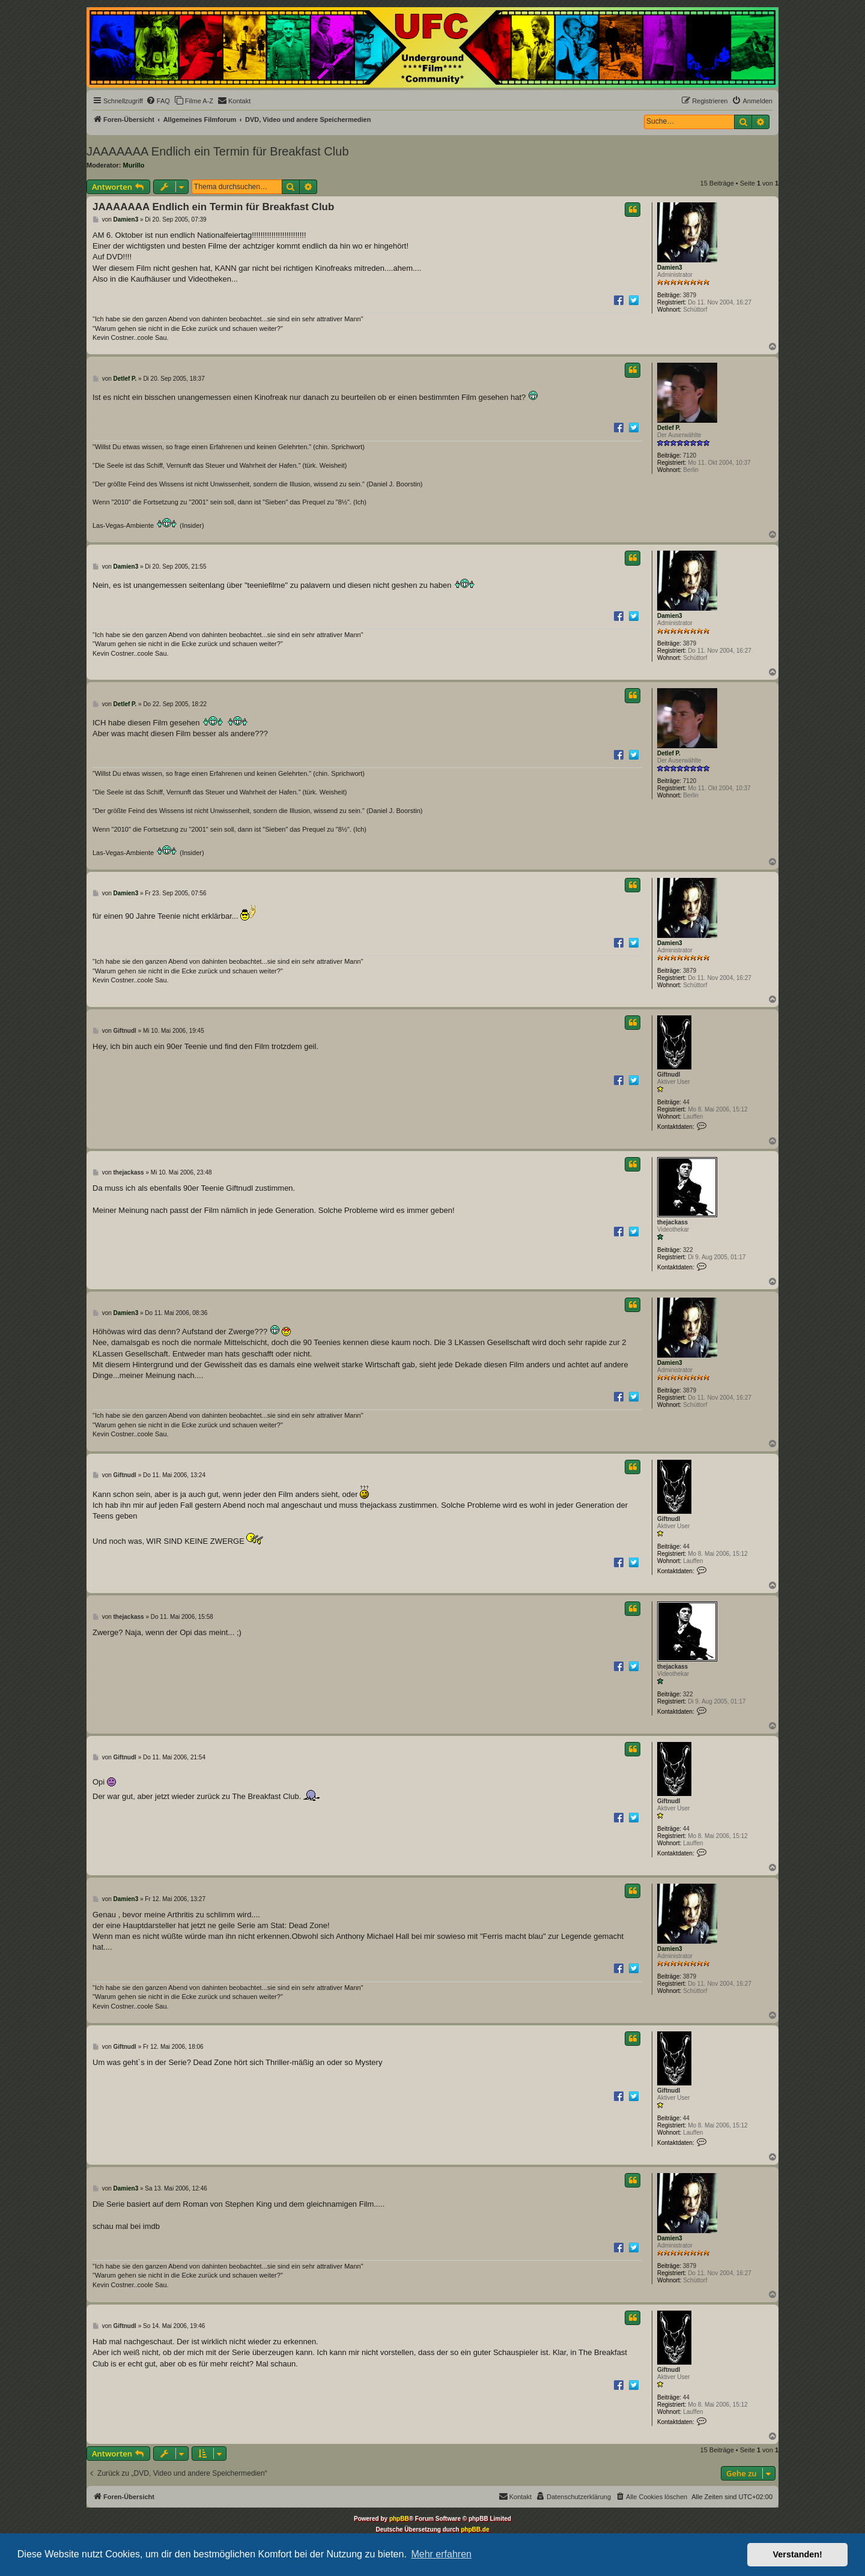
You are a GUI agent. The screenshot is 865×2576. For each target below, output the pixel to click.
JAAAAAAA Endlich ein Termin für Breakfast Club (217, 151)
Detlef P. (669, 428)
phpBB (399, 2518)
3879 (689, 295)
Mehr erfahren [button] (441, 2554)
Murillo (134, 165)
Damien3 (669, 267)
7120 (689, 455)
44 (686, 1102)
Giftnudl (668, 1074)
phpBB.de (475, 2529)
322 (688, 1250)
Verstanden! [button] (797, 2554)
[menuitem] (158, 101)
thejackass (672, 1222)
